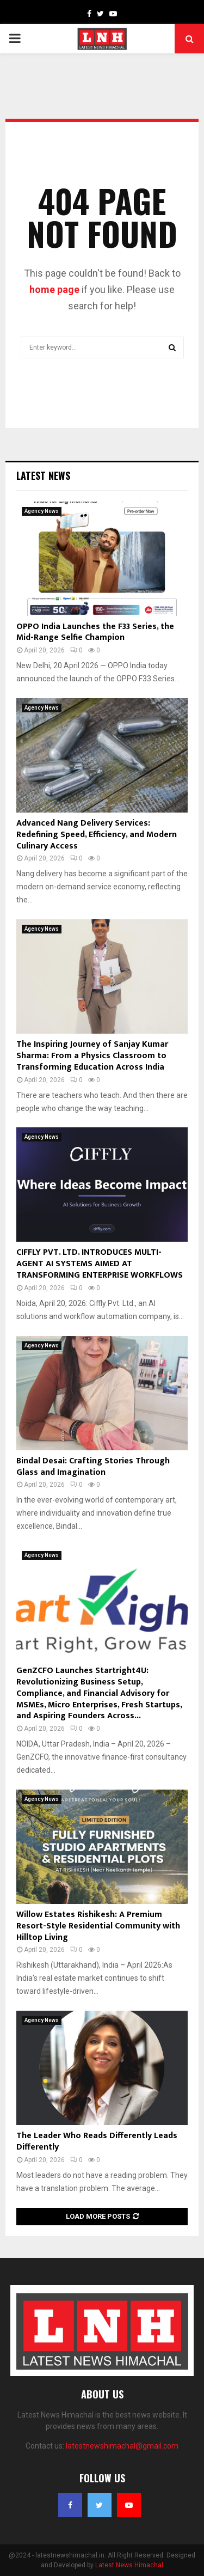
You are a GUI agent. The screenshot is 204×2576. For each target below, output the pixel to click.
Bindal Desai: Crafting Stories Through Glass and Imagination (93, 1467)
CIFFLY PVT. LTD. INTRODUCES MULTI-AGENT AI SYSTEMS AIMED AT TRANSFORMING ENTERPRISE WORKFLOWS (99, 1264)
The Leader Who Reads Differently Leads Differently (96, 2141)
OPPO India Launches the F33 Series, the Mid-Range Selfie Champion (95, 632)
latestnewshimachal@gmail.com (122, 2445)
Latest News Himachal (129, 2565)
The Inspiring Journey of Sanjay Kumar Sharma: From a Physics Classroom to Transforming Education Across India (92, 1056)
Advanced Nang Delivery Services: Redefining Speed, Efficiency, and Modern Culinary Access (96, 834)
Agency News (41, 511)
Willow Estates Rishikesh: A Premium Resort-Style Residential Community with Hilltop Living (98, 1926)
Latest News (43, 475)
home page (54, 289)
